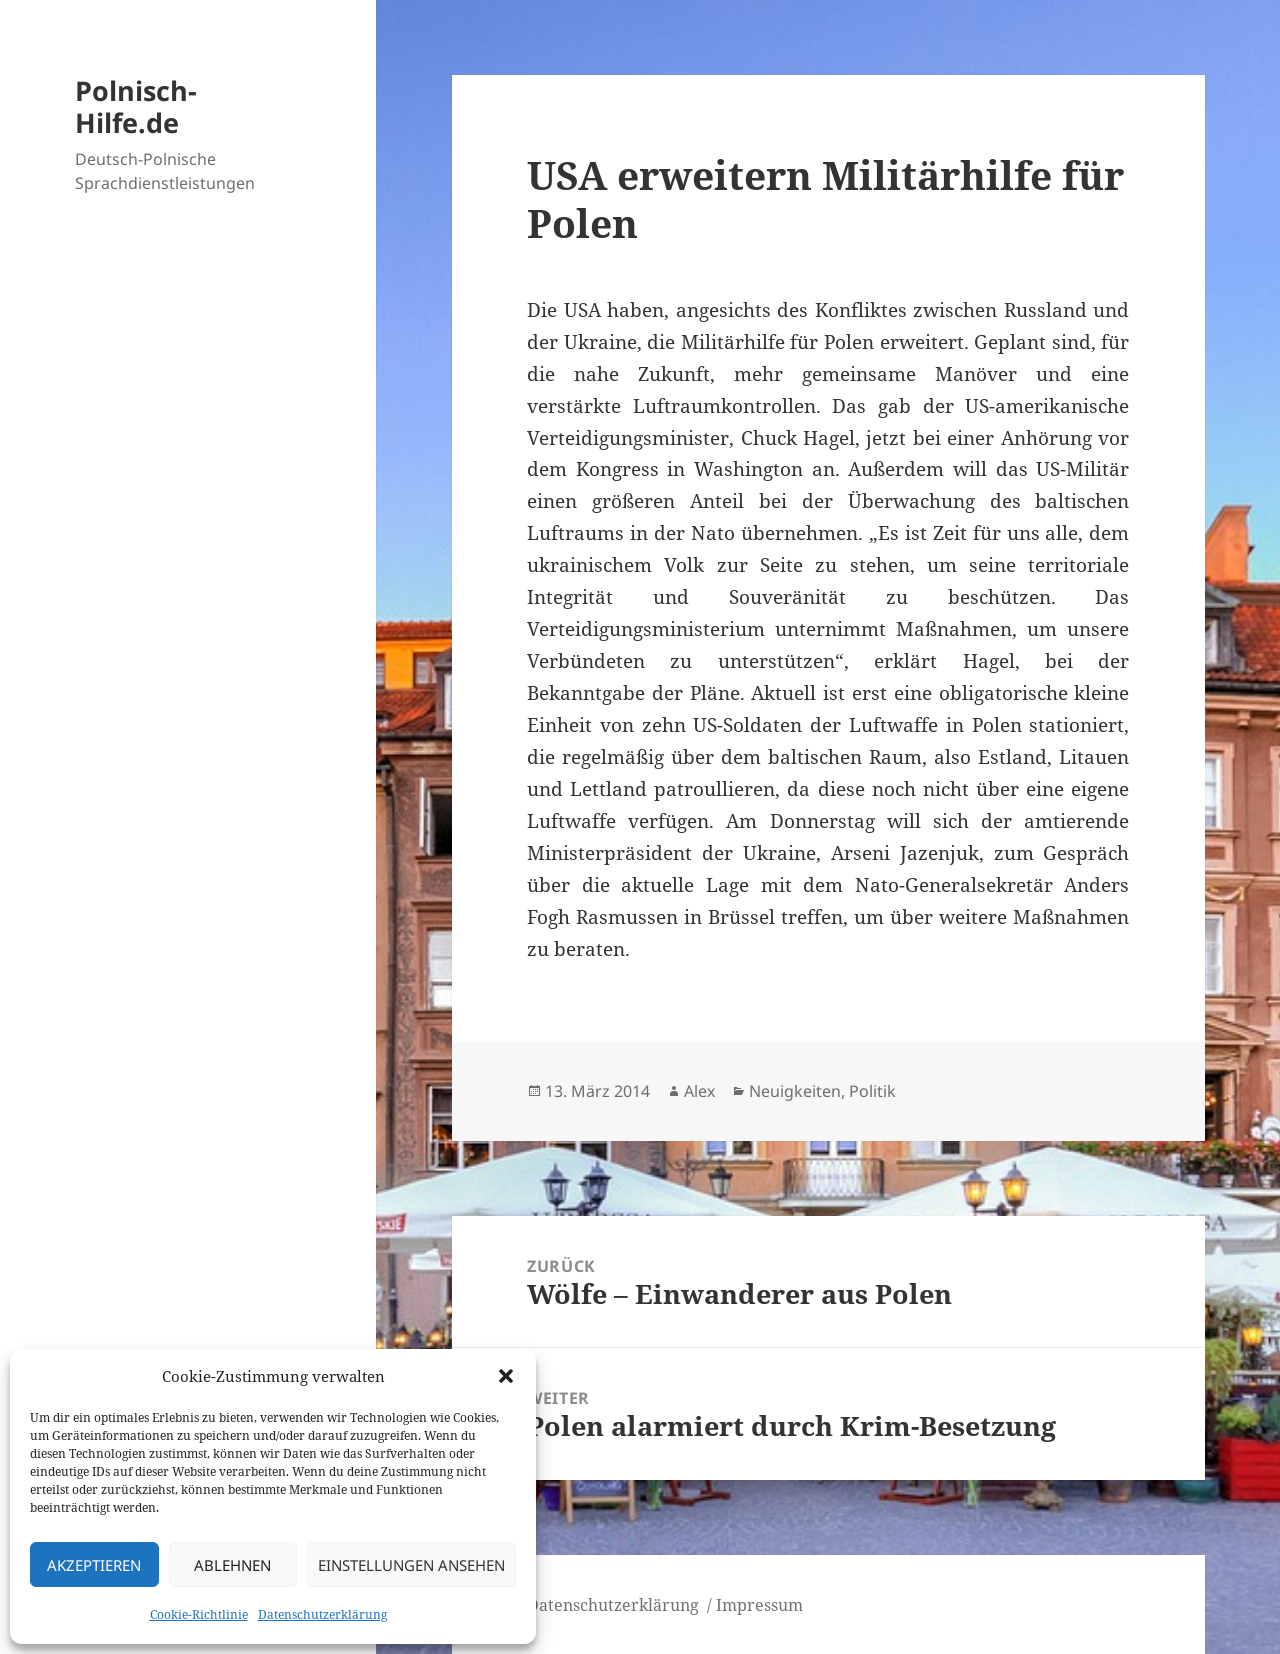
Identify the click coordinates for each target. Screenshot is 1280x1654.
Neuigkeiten (795, 1091)
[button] (506, 1376)
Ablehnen (232, 1565)
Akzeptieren (94, 1565)
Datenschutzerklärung (322, 1614)
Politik (872, 1091)
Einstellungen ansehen (411, 1565)
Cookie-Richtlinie (199, 1614)
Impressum (759, 1605)
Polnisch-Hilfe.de (136, 106)
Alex (699, 1091)
